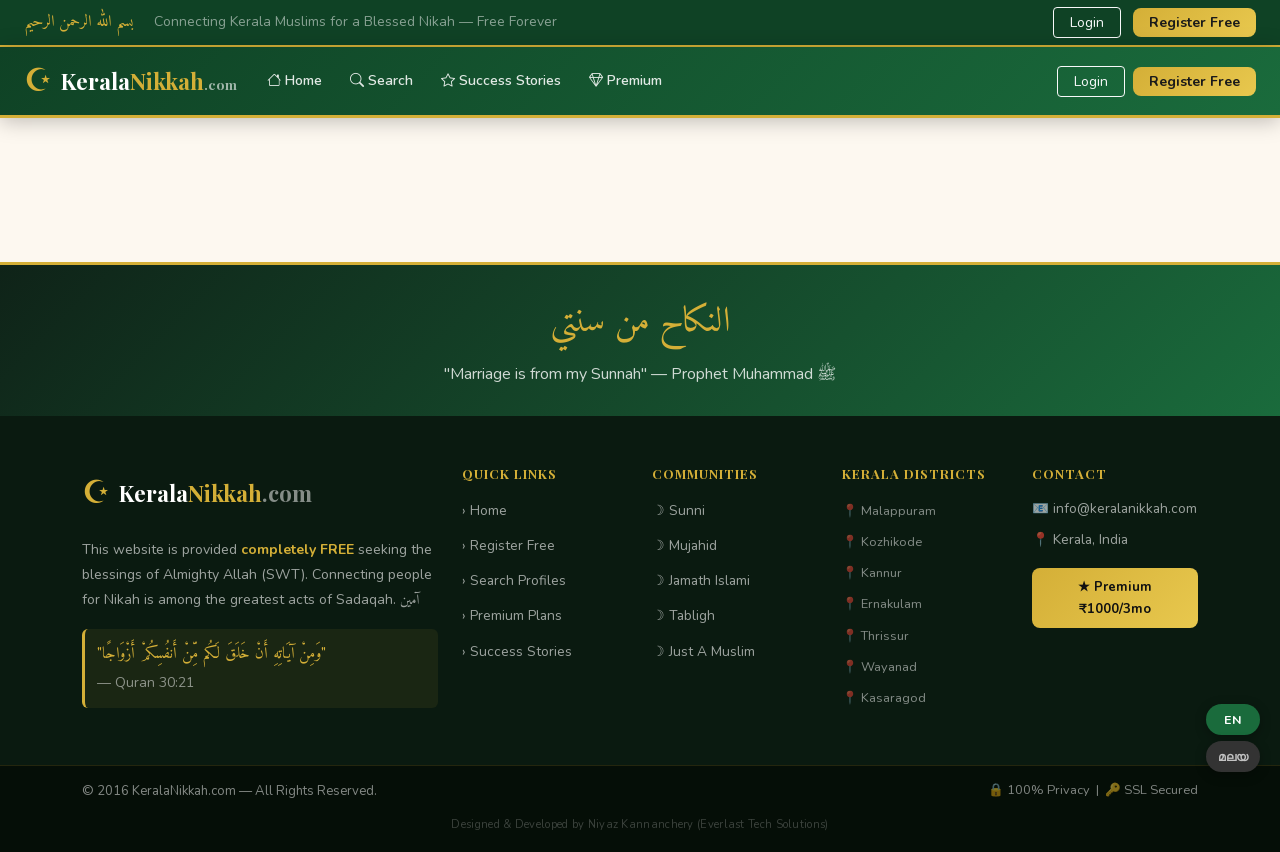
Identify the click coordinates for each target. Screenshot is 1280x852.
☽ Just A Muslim (703, 651)
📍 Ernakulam (882, 604)
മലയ (1233, 756)
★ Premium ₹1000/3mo (1115, 598)
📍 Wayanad (879, 667)
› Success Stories (517, 651)
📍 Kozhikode (882, 542)
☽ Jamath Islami (701, 580)
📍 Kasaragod (884, 698)
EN (1233, 719)
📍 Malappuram (889, 511)
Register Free (1194, 22)
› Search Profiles (514, 580)
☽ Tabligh (683, 615)
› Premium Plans (512, 615)
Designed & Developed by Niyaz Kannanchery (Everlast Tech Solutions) (639, 824)
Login (1087, 22)
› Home (484, 510)
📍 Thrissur (875, 636)
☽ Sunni (678, 510)
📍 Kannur (872, 573)
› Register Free (508, 545)
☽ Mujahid (684, 545)
